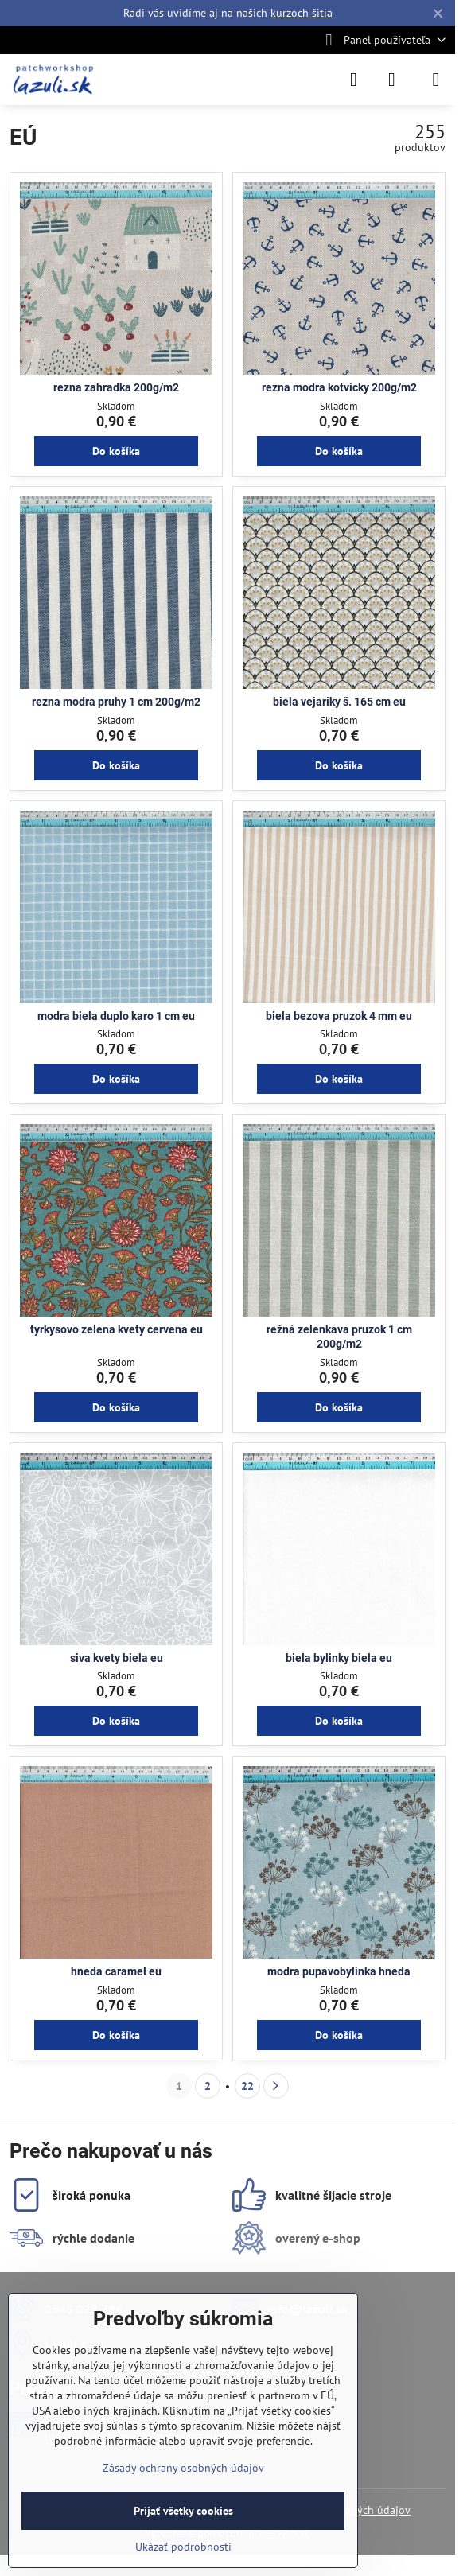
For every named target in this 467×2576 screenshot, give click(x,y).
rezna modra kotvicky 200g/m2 (339, 387)
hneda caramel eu (116, 1971)
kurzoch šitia (301, 13)
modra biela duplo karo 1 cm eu (116, 1016)
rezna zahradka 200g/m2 (116, 387)
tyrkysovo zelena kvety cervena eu (116, 1329)
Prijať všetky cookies (183, 2511)
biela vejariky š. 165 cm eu (339, 701)
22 (247, 2086)
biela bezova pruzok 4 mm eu (339, 1016)
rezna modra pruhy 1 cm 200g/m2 (116, 701)
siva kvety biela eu (116, 1658)
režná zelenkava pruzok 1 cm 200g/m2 (339, 1336)
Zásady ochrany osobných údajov (183, 2468)
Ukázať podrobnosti (183, 2546)
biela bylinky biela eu (339, 1658)
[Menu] (436, 79)
